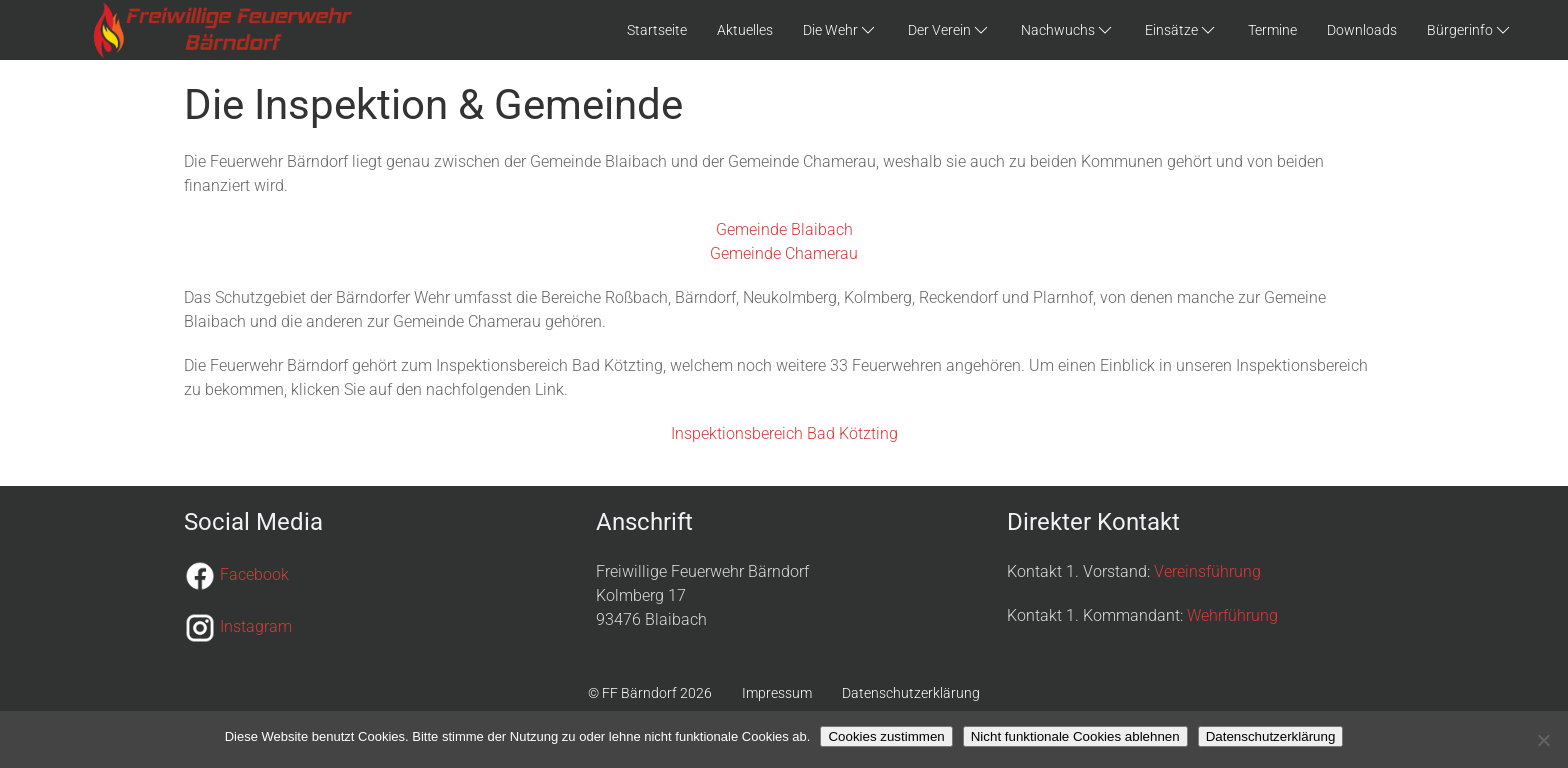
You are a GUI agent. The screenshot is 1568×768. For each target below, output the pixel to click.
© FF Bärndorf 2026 (650, 693)
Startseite (657, 30)
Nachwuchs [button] (1068, 30)
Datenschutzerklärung (911, 693)
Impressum (777, 693)
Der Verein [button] (949, 30)
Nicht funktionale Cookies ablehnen (1075, 736)
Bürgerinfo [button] (1470, 30)
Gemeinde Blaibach (784, 229)
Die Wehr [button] (840, 30)
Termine (1272, 30)
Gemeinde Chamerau (784, 253)
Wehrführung (1232, 615)
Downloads (1362, 30)
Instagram (256, 626)
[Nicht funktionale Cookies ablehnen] (1543, 740)
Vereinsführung (1207, 571)
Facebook (254, 574)
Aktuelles (745, 30)
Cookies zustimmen (886, 736)
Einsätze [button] (1181, 30)
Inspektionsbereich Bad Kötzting (784, 433)
